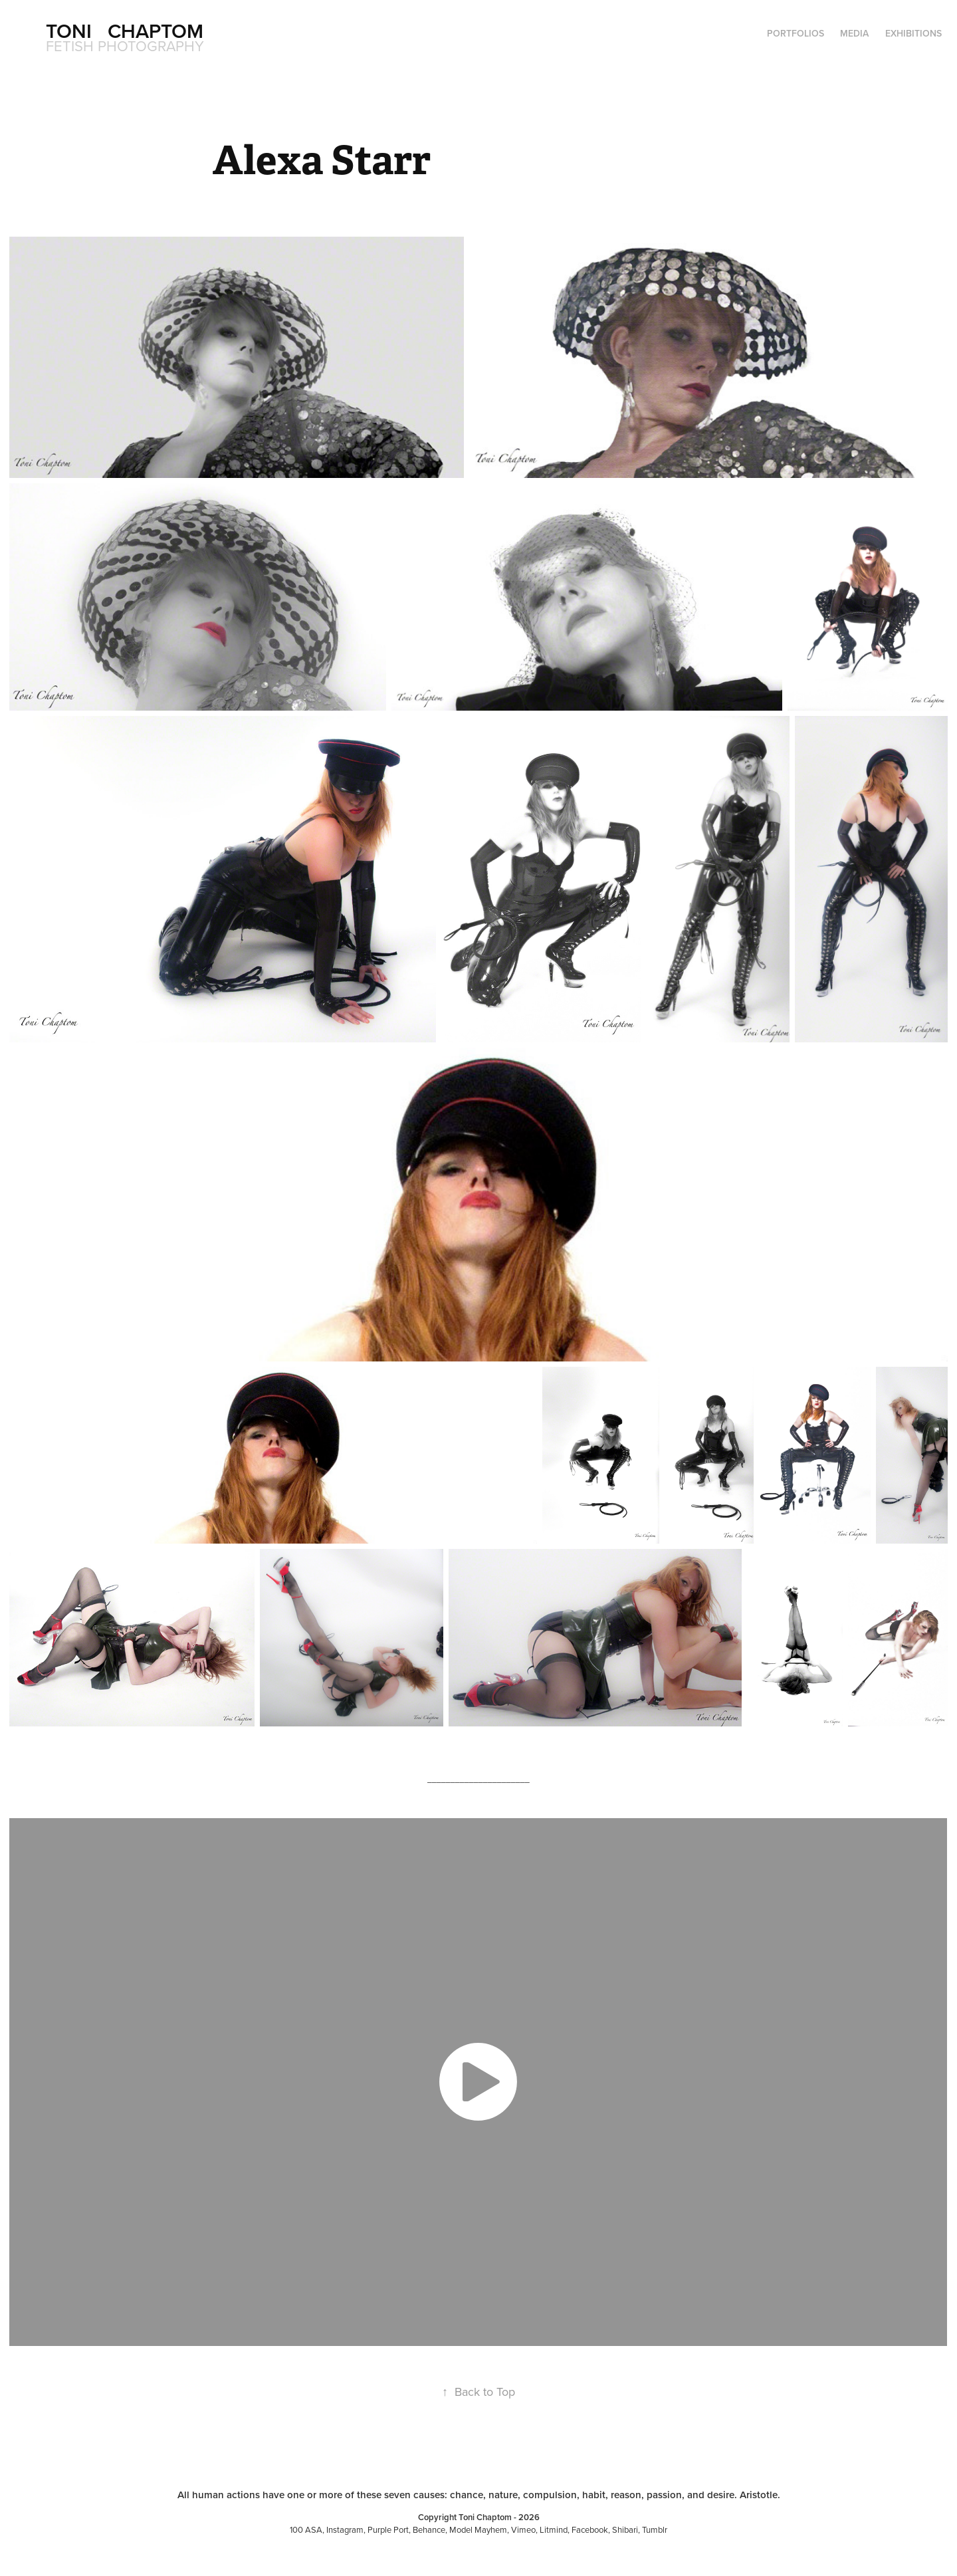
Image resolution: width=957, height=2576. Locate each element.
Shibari (625, 2529)
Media (854, 33)
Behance (429, 2529)
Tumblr (654, 2529)
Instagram (345, 2529)
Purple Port (388, 2529)
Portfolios (795, 33)
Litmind (554, 2529)
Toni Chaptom (124, 31)
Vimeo (523, 2529)
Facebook (590, 2529)
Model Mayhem (478, 2529)
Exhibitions (913, 33)
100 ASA (306, 2529)
